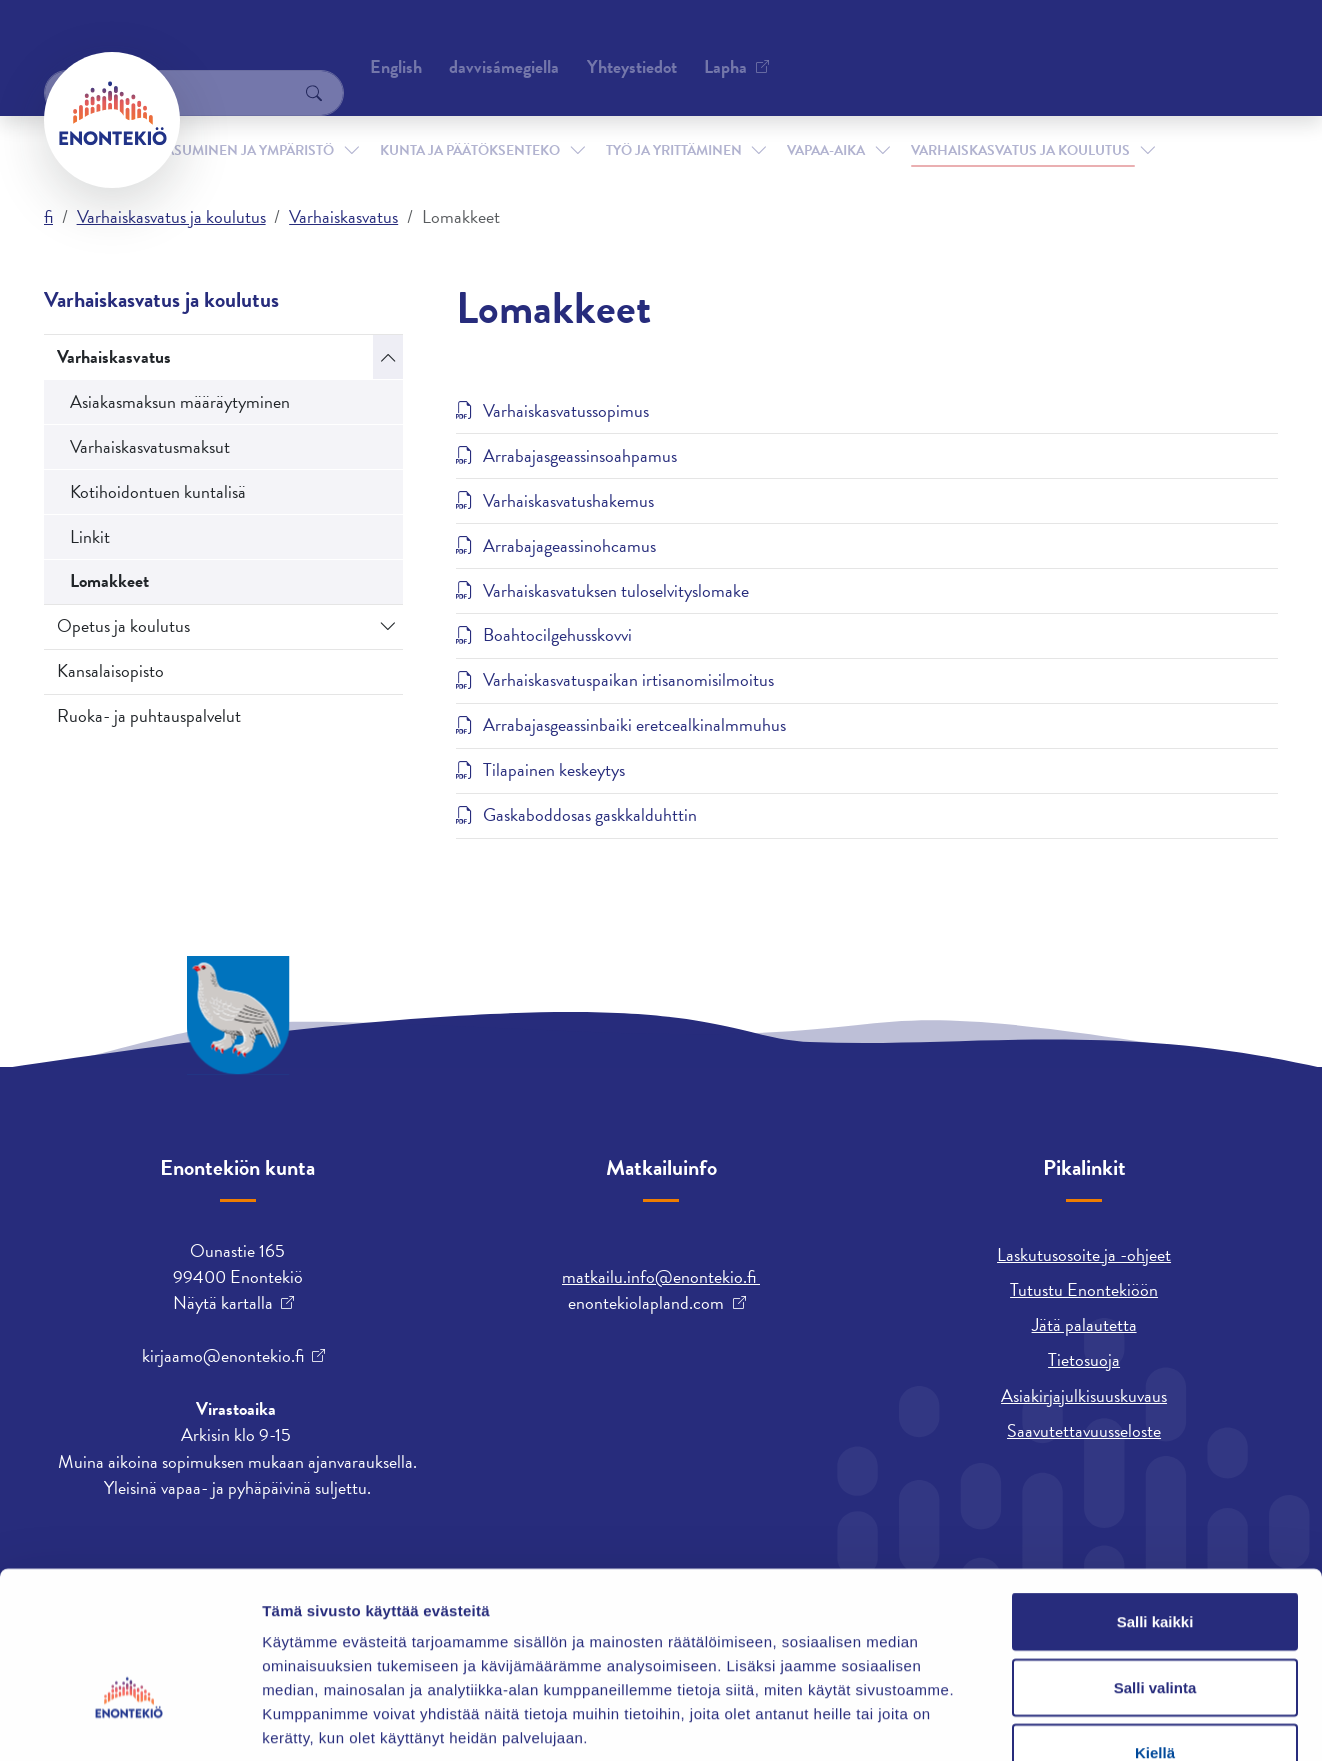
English (789, 45)
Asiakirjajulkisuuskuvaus (1084, 1395)
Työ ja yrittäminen (674, 118)
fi (48, 216)
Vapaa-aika (826, 118)
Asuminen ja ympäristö (249, 118)
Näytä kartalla (223, 1303)
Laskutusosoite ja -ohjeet (1084, 1254)
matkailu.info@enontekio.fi (661, 1276)
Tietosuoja (1084, 1359)
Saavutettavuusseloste (1084, 1430)
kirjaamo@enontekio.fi (223, 1356)
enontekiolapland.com (646, 1303)
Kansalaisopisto (110, 670)
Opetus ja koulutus (123, 625)
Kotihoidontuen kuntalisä (158, 491)
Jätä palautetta (1084, 1324)
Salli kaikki (1155, 1498)
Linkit (90, 536)
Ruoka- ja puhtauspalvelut (149, 715)
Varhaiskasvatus (343, 216)
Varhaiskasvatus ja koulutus (1020, 118)
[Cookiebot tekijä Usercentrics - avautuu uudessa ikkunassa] (129, 1722)
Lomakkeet (109, 580)
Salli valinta (1155, 1564)
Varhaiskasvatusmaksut (150, 446)
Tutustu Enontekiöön (1084, 1289)
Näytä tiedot (1069, 1721)
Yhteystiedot (247, 44)
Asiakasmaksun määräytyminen (180, 401)
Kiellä (1155, 1629)
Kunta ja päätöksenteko (470, 118)
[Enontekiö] (112, 120)
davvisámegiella (897, 45)
